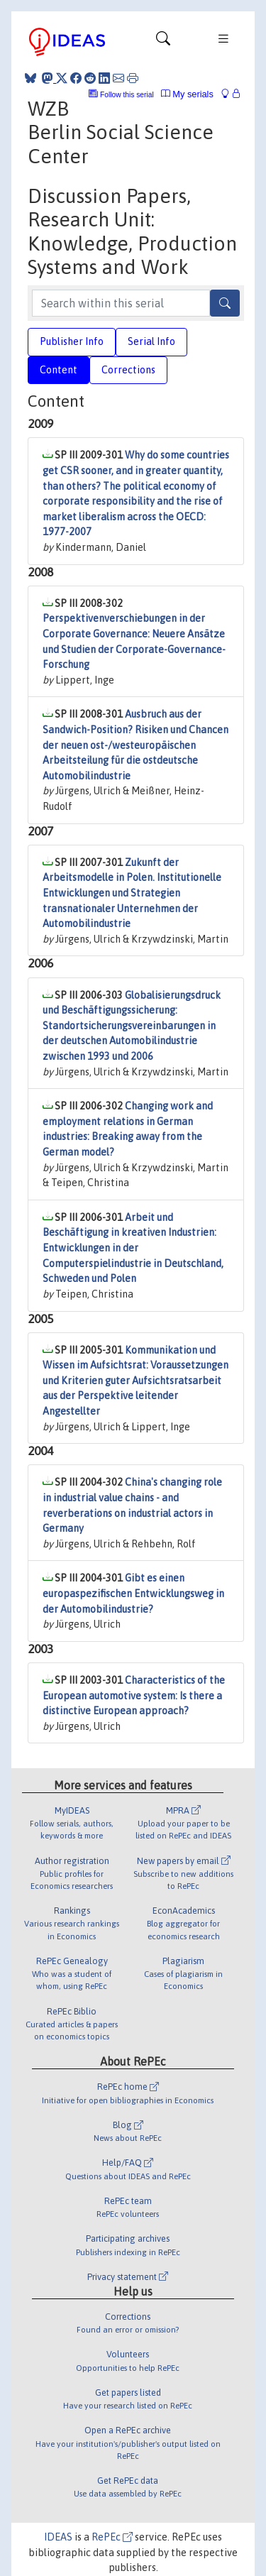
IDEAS (58, 2537)
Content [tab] (58, 370)
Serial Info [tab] (151, 341)
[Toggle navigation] (163, 42)
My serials (187, 94)
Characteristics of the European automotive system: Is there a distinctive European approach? (134, 1695)
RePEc (112, 2537)
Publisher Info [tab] (72, 341)
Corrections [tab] (128, 370)
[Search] (225, 303)
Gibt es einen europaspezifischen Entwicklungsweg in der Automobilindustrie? (133, 1593)
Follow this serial (127, 95)
